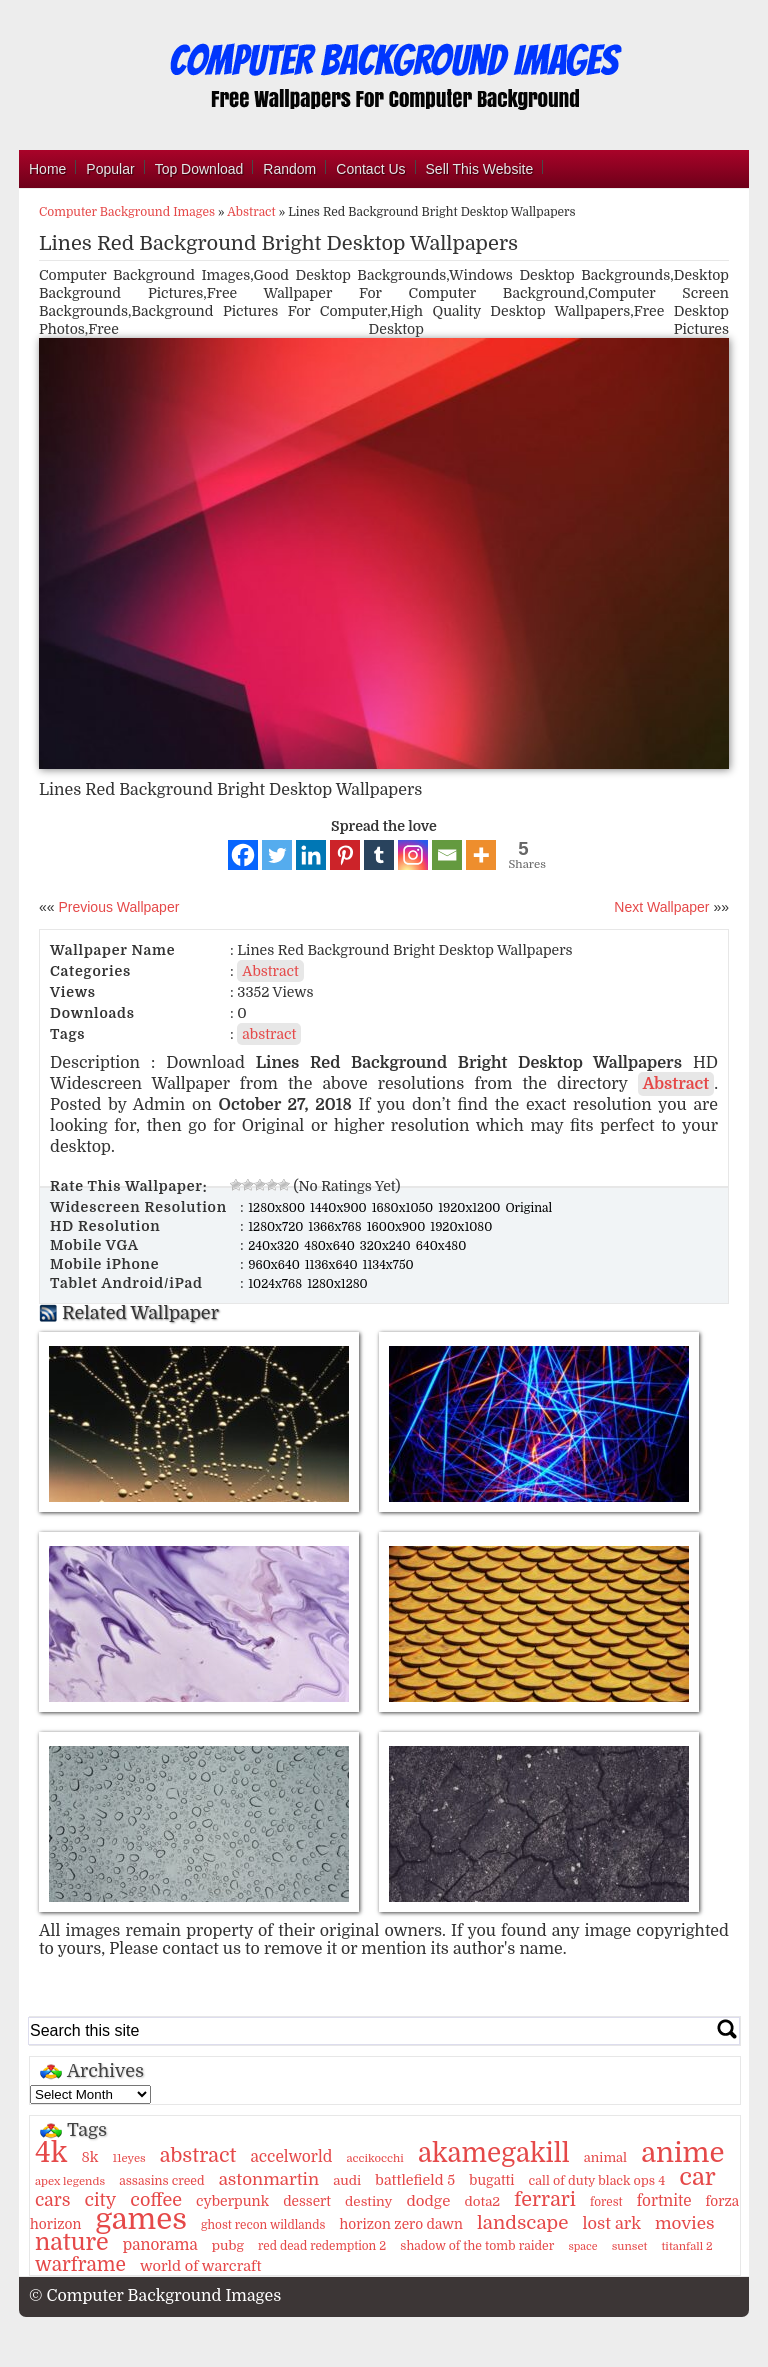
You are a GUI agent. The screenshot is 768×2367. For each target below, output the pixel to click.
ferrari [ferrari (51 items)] (545, 2199)
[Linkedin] (311, 855)
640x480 (441, 1246)
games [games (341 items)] (140, 2219)
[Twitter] (277, 855)
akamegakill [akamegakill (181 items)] (494, 2153)
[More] (481, 855)
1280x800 (278, 1208)
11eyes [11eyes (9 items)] (129, 2158)
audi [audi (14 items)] (347, 2180)
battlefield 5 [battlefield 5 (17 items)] (415, 2180)
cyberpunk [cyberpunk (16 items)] (232, 2201)
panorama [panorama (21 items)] (160, 2245)
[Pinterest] (345, 855)
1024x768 (276, 1284)
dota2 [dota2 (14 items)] (483, 2201)
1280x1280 (337, 1284)
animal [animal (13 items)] (605, 2157)
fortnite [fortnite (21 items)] (664, 2201)
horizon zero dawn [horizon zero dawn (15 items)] (401, 2224)
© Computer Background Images (155, 2296)
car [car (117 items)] (697, 2177)
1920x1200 (470, 1208)
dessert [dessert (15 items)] (307, 2201)
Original (528, 1208)
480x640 (331, 1246)
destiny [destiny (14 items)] (368, 2201)
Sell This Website (480, 169)
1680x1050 (404, 1208)
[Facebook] (243, 855)
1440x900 (340, 1208)
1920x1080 (461, 1227)
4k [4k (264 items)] (51, 2153)
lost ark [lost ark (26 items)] (611, 2223)
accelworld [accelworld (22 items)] (291, 2157)
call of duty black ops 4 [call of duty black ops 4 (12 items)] (597, 2181)
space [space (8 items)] (582, 2246)
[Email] (447, 855)
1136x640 (333, 1265)
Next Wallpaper (661, 907)
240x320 (275, 1246)
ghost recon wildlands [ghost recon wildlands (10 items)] (263, 2225)
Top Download (199, 169)
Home (47, 169)
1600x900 (398, 1227)
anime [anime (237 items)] (682, 2153)
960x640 (275, 1265)
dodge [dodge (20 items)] (429, 2201)
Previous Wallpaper (117, 907)
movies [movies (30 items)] (685, 2223)
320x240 (387, 1246)
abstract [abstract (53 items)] (198, 2155)
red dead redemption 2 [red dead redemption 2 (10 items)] (322, 2246)
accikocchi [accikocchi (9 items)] (374, 2158)
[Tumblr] (379, 855)
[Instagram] (413, 855)
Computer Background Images (127, 212)
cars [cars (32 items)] (52, 2200)
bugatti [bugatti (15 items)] (491, 2180)
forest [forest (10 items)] (606, 2202)
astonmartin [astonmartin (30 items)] (269, 2179)
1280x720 (277, 1227)
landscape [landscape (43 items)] (522, 2223)
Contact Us (370, 169)
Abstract (251, 212)
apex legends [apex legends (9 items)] (70, 2181)
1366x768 (336, 1227)
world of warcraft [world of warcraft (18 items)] (200, 2266)
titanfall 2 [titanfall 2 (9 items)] (687, 2246)
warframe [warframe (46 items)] (80, 2265)
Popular (110, 169)
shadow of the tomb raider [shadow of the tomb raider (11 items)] (477, 2246)
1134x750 (388, 1265)
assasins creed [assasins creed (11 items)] (161, 2181)
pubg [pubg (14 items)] (228, 2245)
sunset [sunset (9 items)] (630, 2246)
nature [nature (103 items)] (72, 2242)
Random (289, 169)
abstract (269, 1034)
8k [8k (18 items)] (89, 2157)
